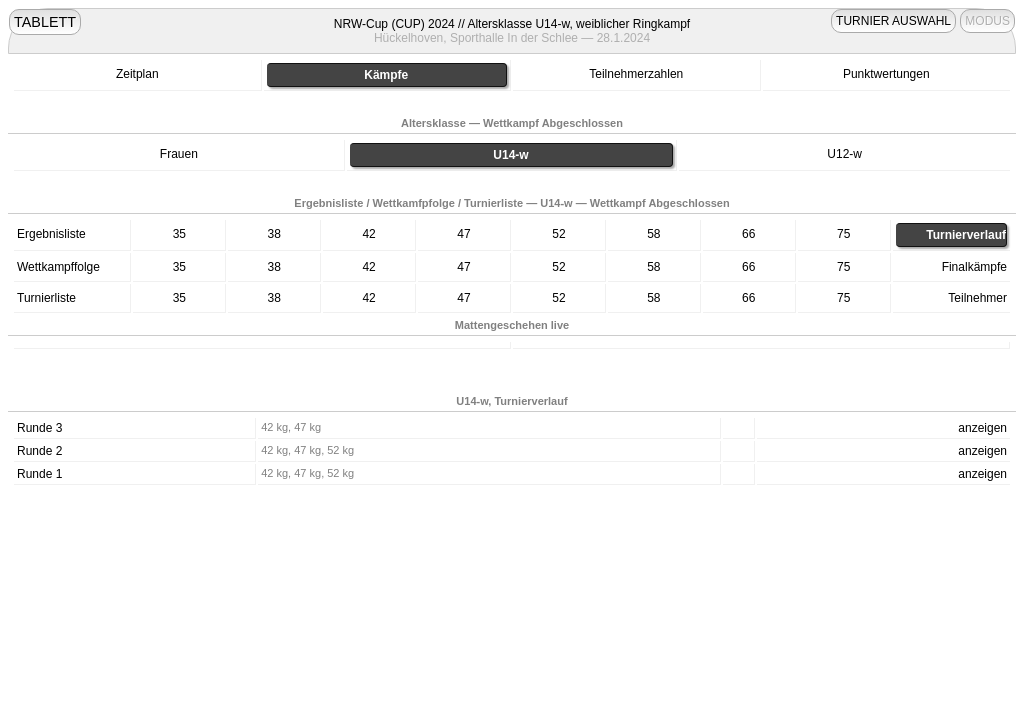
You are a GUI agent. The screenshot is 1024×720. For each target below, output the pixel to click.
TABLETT (45, 22)
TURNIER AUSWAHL (893, 21)
